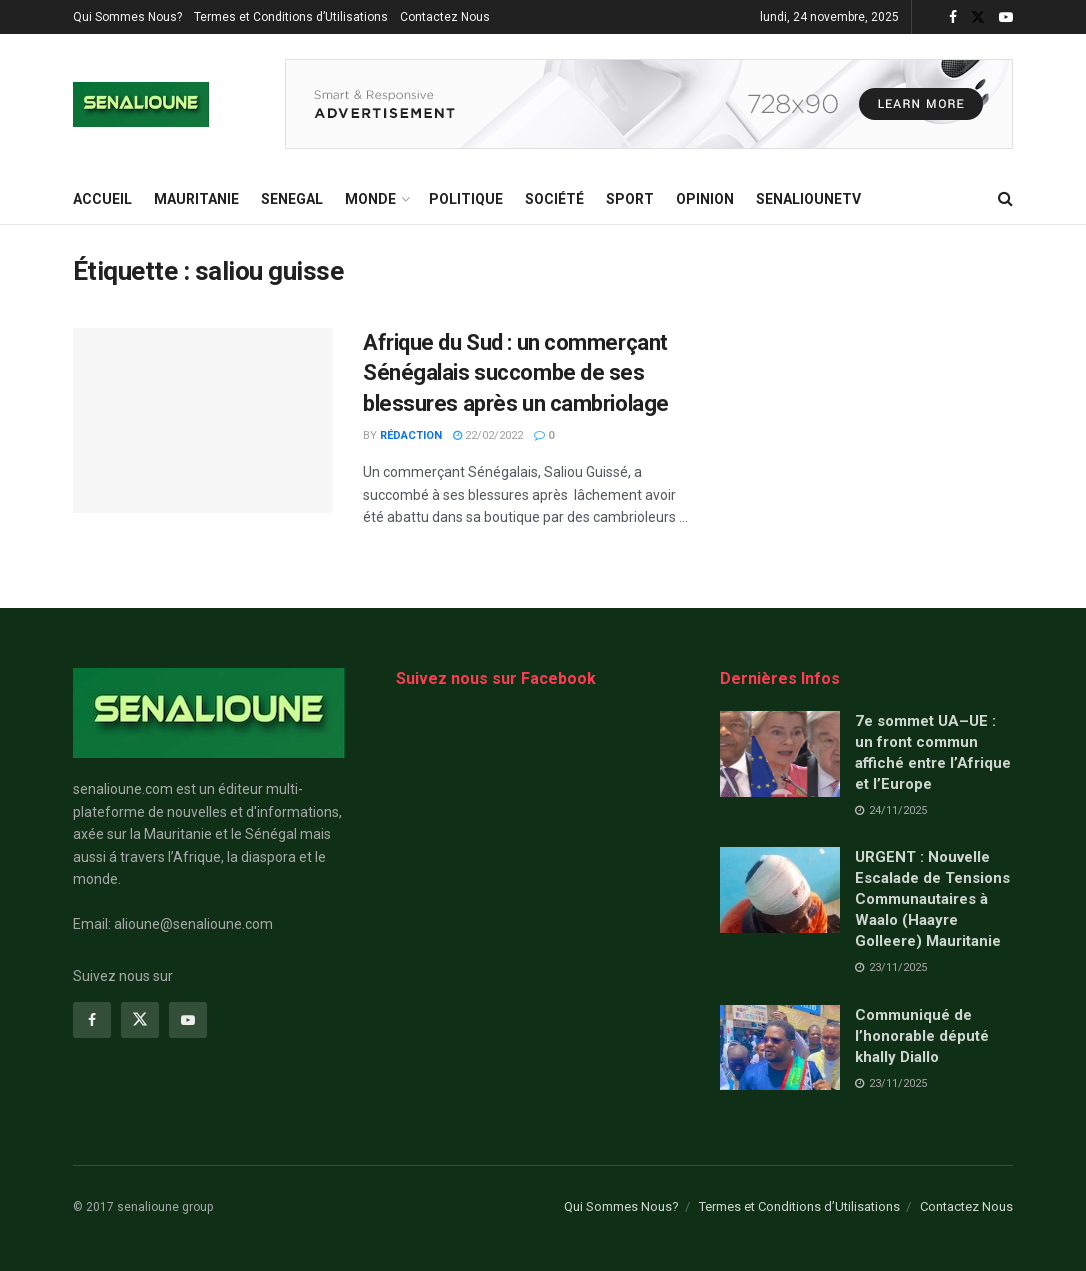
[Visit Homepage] (141, 104)
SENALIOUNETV (808, 199)
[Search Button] (1005, 199)
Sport (630, 199)
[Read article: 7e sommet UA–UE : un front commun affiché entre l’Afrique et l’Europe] (780, 754)
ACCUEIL (102, 199)
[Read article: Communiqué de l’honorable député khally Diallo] (780, 1048)
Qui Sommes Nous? (127, 17)
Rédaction (411, 435)
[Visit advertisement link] (649, 104)
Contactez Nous (445, 17)
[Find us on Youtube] (188, 1020)
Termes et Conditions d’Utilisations (291, 17)
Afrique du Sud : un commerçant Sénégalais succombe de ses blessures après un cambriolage (516, 373)
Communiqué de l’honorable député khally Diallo (922, 1036)
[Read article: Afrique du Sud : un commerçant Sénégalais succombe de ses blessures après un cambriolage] (203, 421)
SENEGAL (292, 199)
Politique (466, 199)
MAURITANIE (196, 199)
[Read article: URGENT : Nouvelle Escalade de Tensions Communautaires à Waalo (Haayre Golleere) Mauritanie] (780, 890)
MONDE (370, 199)
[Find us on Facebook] (92, 1020)
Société (554, 199)
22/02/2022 (488, 435)
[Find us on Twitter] (140, 1020)
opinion (705, 199)
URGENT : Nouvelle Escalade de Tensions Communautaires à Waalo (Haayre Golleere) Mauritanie (932, 899)
